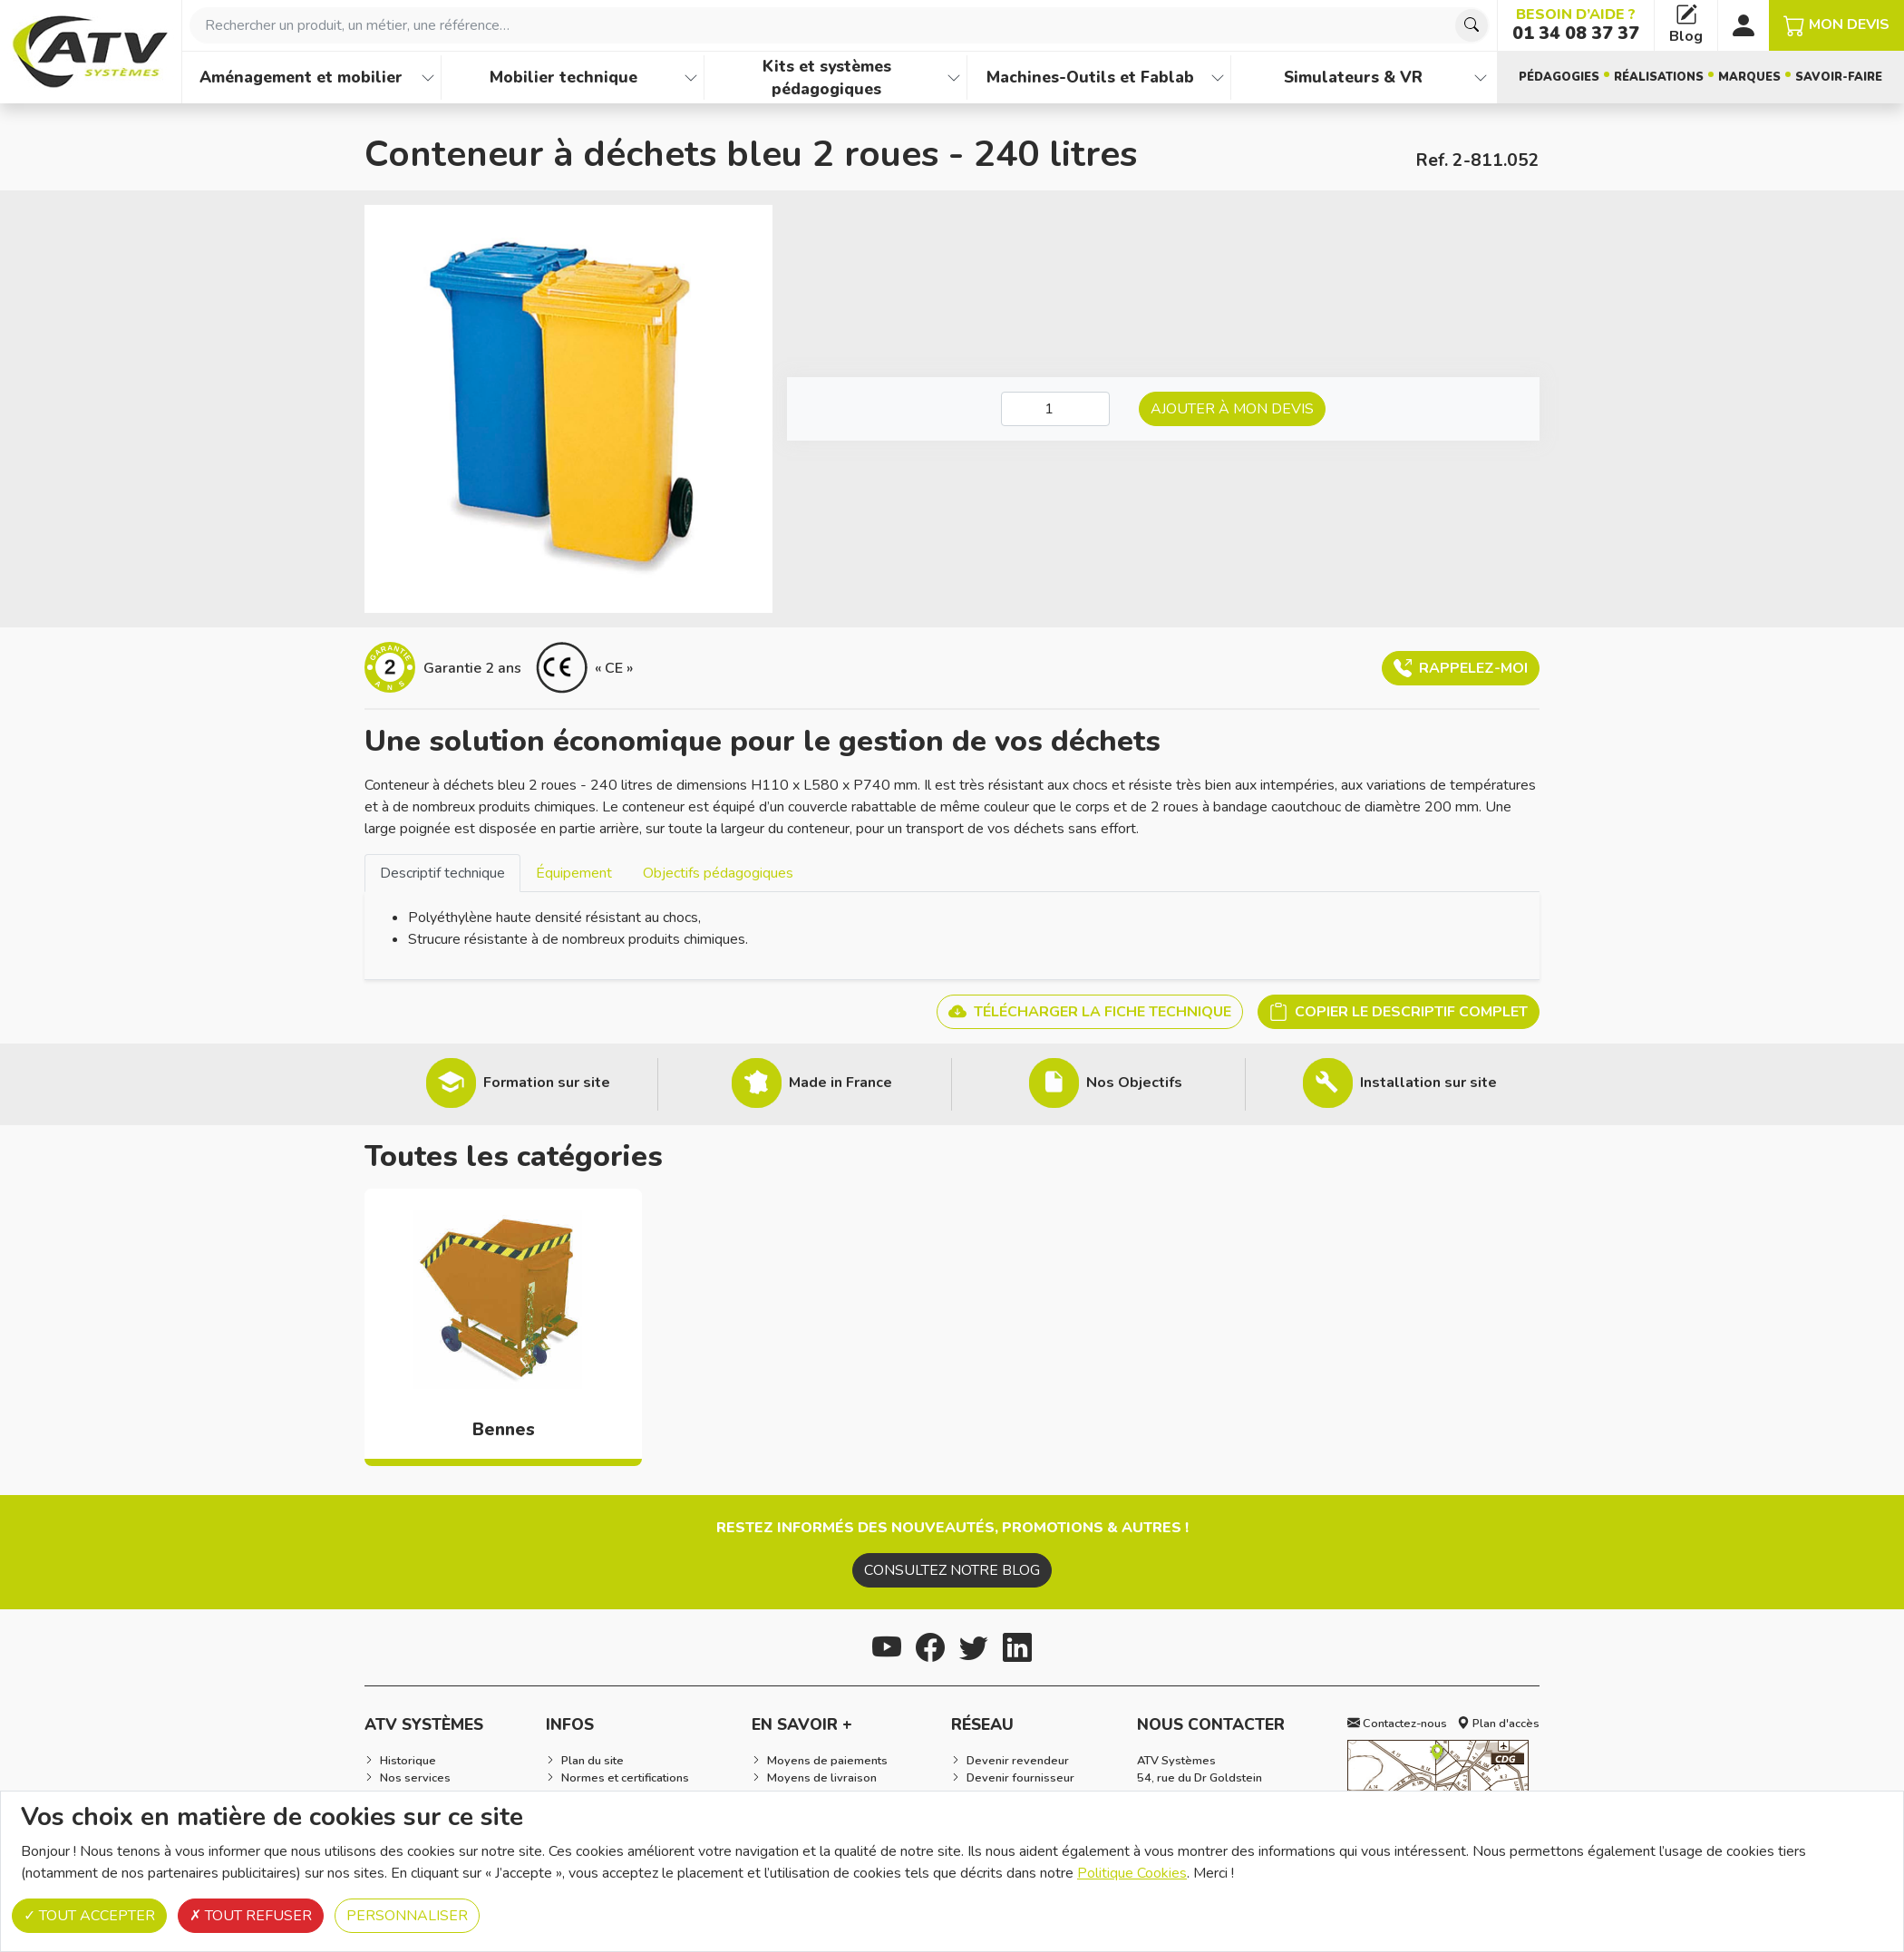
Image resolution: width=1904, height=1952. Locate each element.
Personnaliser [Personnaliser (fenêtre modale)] (407, 1916)
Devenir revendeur (1018, 1761)
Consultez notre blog (952, 1570)
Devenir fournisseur (1020, 1778)
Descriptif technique (442, 873)
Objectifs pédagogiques (718, 873)
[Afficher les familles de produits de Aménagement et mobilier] (428, 77)
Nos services (415, 1778)
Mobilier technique (563, 77)
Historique (408, 1761)
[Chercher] (1471, 25)
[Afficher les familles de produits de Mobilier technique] (691, 77)
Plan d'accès (1498, 1723)
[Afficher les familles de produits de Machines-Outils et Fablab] (1217, 77)
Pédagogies (1559, 77)
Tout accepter (89, 1916)
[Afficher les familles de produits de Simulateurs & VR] (1480, 77)
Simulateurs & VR (1353, 77)
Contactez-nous (1397, 1723)
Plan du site (592, 1761)
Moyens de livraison (822, 1778)
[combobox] (839, 25)
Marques (1749, 77)
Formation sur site (546, 1083)
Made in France (840, 1083)
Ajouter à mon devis (1232, 409)
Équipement (574, 873)
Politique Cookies (1132, 1873)
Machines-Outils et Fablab (1090, 77)
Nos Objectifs (1134, 1083)
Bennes (503, 1430)
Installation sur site (1428, 1083)
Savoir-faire (1838, 77)
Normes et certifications (625, 1778)
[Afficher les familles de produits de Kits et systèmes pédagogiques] (954, 77)
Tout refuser (250, 1916)
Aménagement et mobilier (301, 77)
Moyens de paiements (827, 1761)
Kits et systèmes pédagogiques (827, 77)
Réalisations (1659, 77)
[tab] (442, 872)
